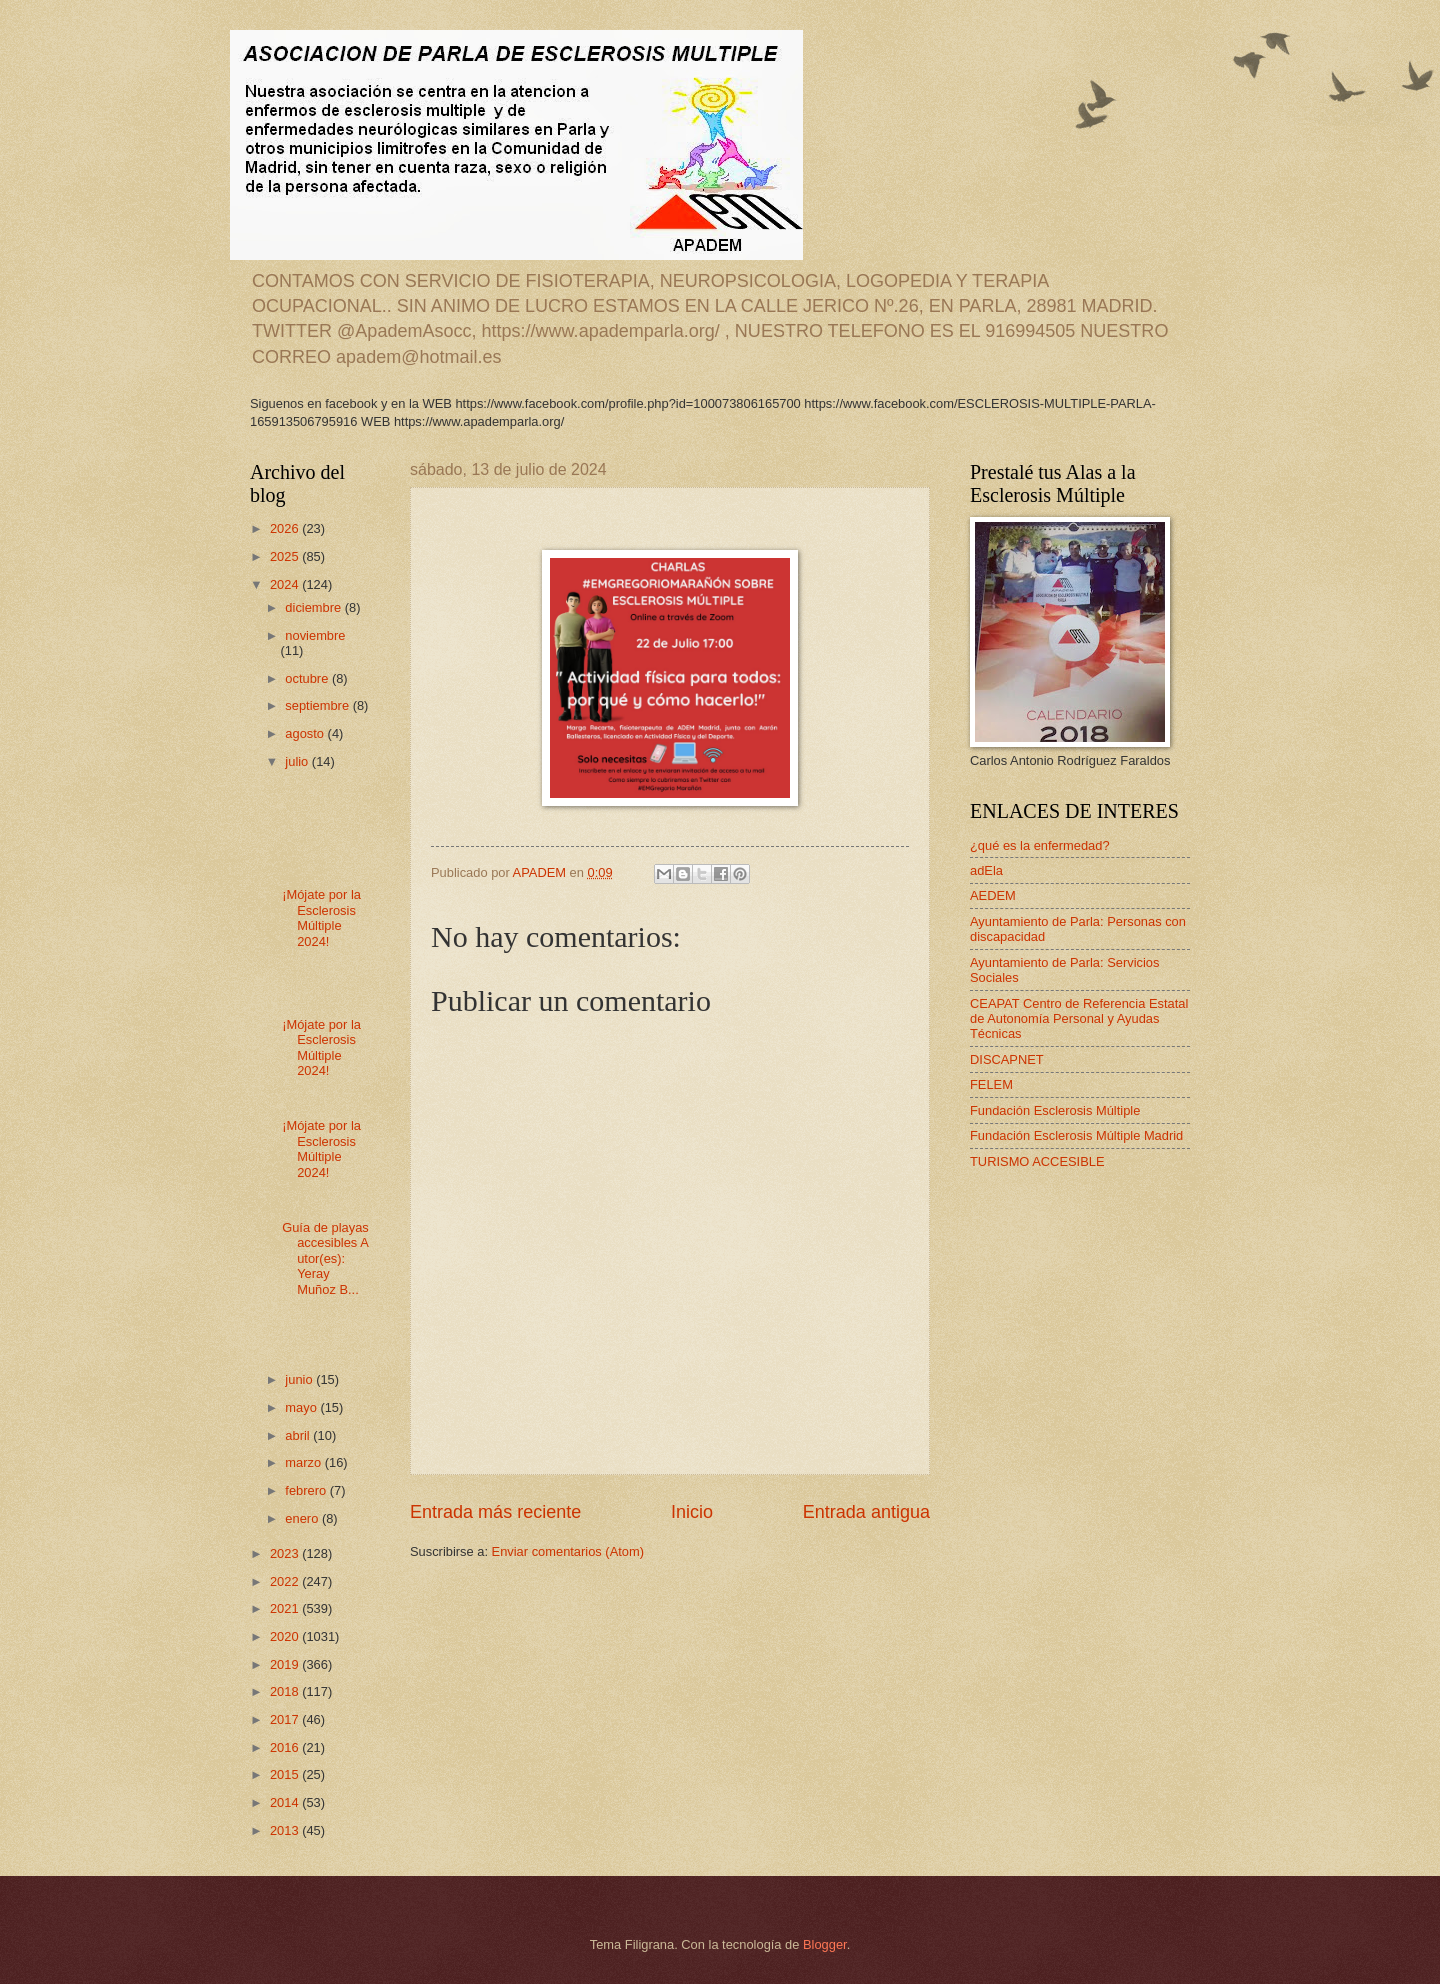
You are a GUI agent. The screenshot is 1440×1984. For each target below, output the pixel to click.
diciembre (314, 607)
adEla (986, 870)
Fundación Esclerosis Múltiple (1055, 1110)
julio (298, 761)
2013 (286, 1830)
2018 (286, 1691)
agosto (306, 733)
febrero (307, 1490)
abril (299, 1435)
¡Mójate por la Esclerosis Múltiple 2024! (321, 917)
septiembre (318, 705)
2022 (286, 1581)
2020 (286, 1636)
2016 (286, 1747)
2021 (286, 1608)
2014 (286, 1802)
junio (300, 1379)
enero (303, 1518)
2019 (286, 1664)
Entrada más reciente (495, 1512)
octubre (308, 678)
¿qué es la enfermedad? (1040, 845)
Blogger (825, 1944)
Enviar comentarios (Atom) (568, 1551)
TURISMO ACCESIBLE (1037, 1161)
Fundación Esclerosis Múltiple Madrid (1076, 1135)
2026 (286, 528)
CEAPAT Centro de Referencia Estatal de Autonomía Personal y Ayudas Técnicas (1079, 1019)
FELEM (991, 1084)
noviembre (315, 635)
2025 (286, 556)
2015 (286, 1774)
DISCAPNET (1007, 1059)
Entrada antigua (866, 1512)
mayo (302, 1407)
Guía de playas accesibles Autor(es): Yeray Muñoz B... (325, 1258)
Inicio (692, 1512)
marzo (304, 1462)
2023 (286, 1553)
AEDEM (993, 895)
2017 (286, 1719)
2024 (286, 584)
